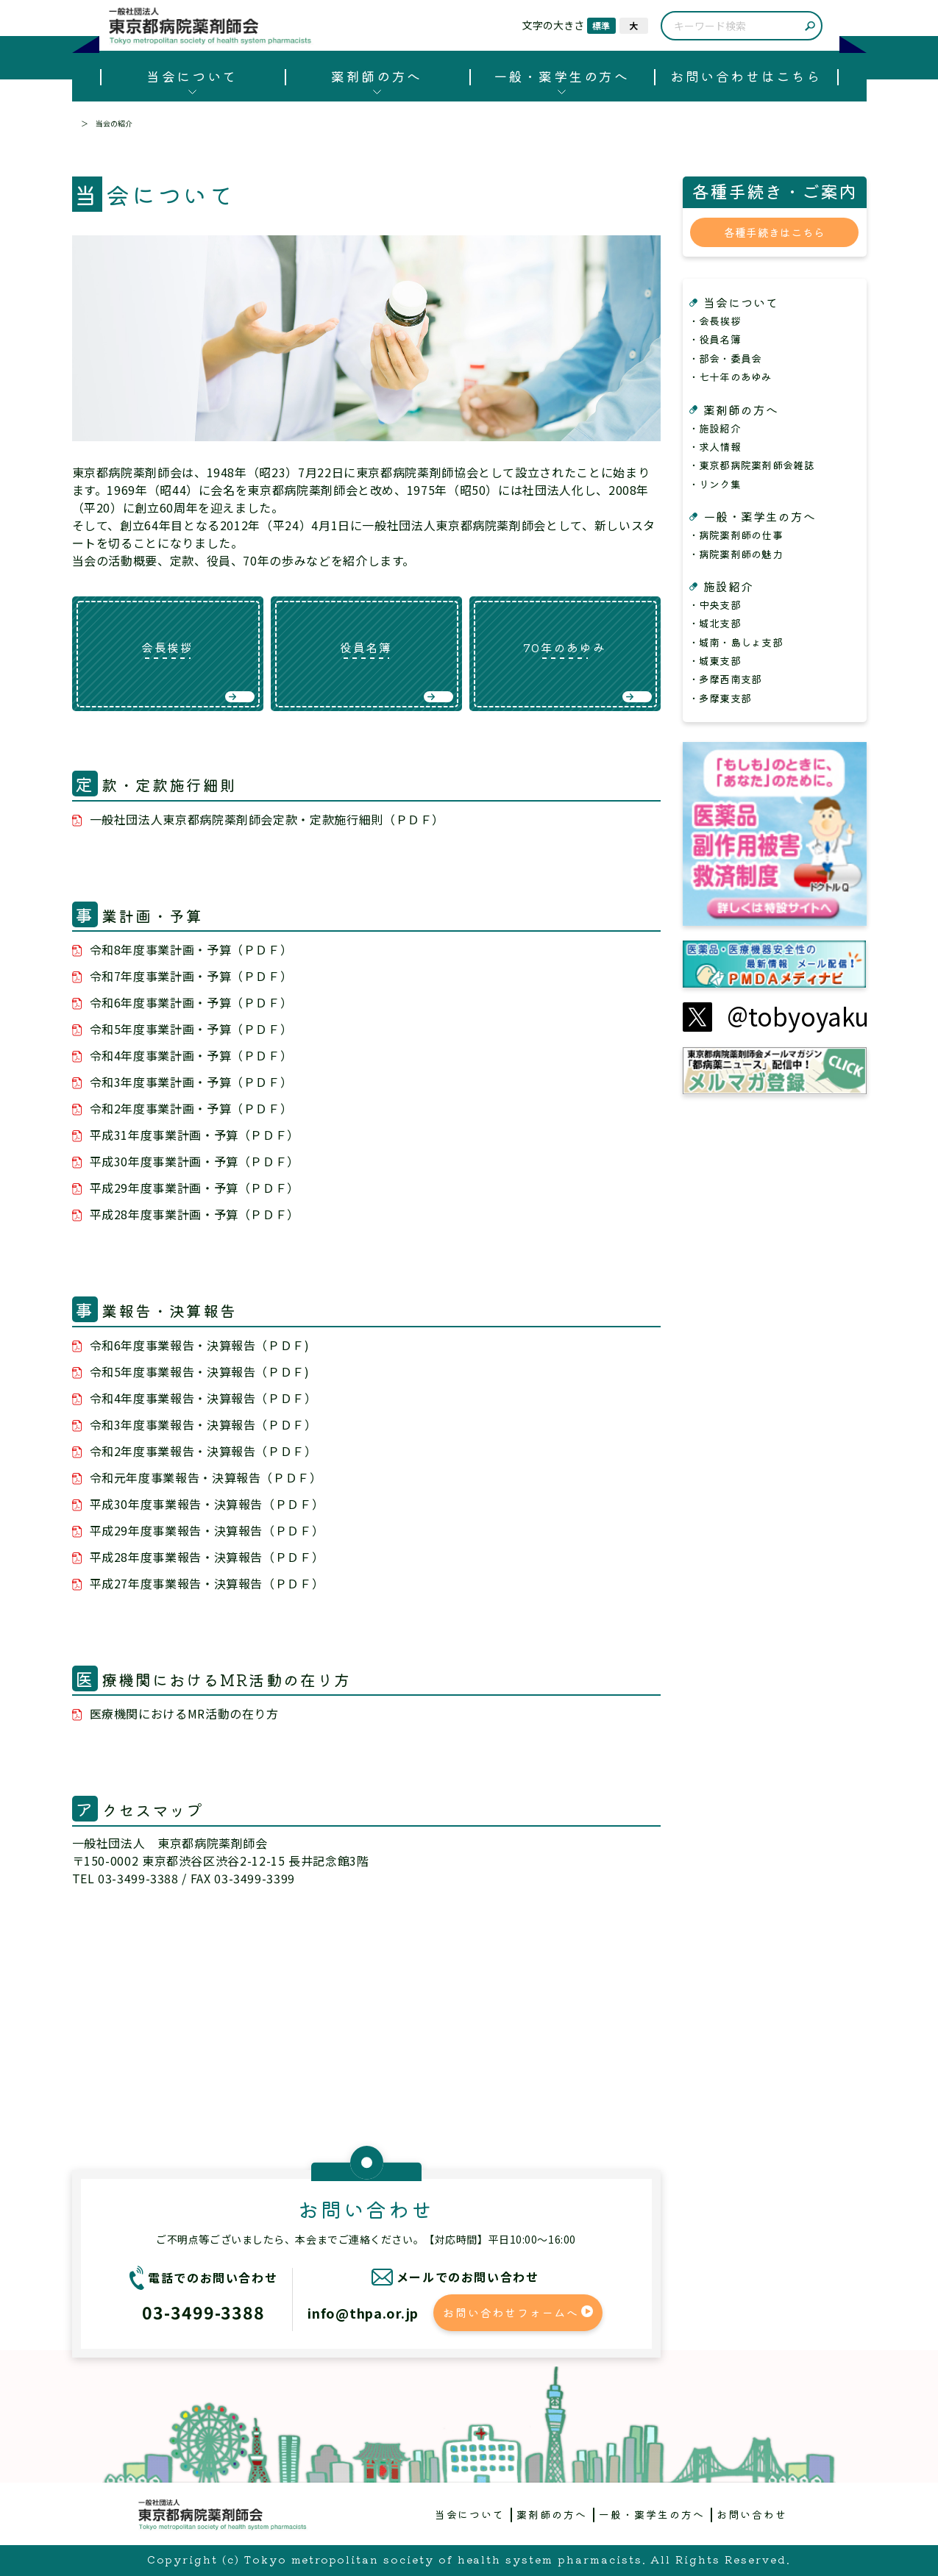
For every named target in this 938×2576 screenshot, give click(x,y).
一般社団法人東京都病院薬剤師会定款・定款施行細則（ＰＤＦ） (267, 819)
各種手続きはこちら (774, 232)
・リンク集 (715, 484)
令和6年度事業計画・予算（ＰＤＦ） (191, 1002)
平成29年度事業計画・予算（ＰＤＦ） (195, 1187)
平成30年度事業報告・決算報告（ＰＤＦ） (207, 1504)
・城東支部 (715, 660)
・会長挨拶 (715, 320)
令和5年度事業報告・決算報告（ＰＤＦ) (200, 1371)
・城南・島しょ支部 (736, 642)
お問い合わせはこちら (745, 75)
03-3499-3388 (203, 2312)
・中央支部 (715, 604)
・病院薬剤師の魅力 (736, 553)
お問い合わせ (752, 2514)
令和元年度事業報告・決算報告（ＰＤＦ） (206, 1477)
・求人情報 (715, 446)
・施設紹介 (715, 428)
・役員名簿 (715, 339)
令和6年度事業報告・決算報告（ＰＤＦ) (200, 1345)
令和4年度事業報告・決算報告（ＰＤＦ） (203, 1398)
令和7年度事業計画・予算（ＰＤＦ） (191, 976)
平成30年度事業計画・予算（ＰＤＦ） (195, 1161)
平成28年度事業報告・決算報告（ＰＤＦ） (207, 1557)
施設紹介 (728, 586)
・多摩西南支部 (725, 678)
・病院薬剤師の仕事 (736, 534)
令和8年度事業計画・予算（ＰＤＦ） (191, 949)
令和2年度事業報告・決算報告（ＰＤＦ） (203, 1451)
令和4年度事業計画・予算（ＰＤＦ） (191, 1055)
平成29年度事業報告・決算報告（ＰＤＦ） (207, 1530)
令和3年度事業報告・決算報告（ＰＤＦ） (203, 1424)
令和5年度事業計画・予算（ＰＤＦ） (191, 1029)
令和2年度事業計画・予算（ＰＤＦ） (191, 1108)
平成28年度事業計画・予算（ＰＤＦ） (195, 1214)
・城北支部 (715, 623)
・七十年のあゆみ (730, 376)
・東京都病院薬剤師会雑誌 (751, 464)
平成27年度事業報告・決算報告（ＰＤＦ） (207, 1583)
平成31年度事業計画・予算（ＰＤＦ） (195, 1134)
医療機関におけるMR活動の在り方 (184, 1713)
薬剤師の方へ (376, 75)
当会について (191, 75)
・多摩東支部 (720, 698)
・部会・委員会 (725, 358)
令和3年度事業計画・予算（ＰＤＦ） (191, 1082)
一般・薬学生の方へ (562, 75)
